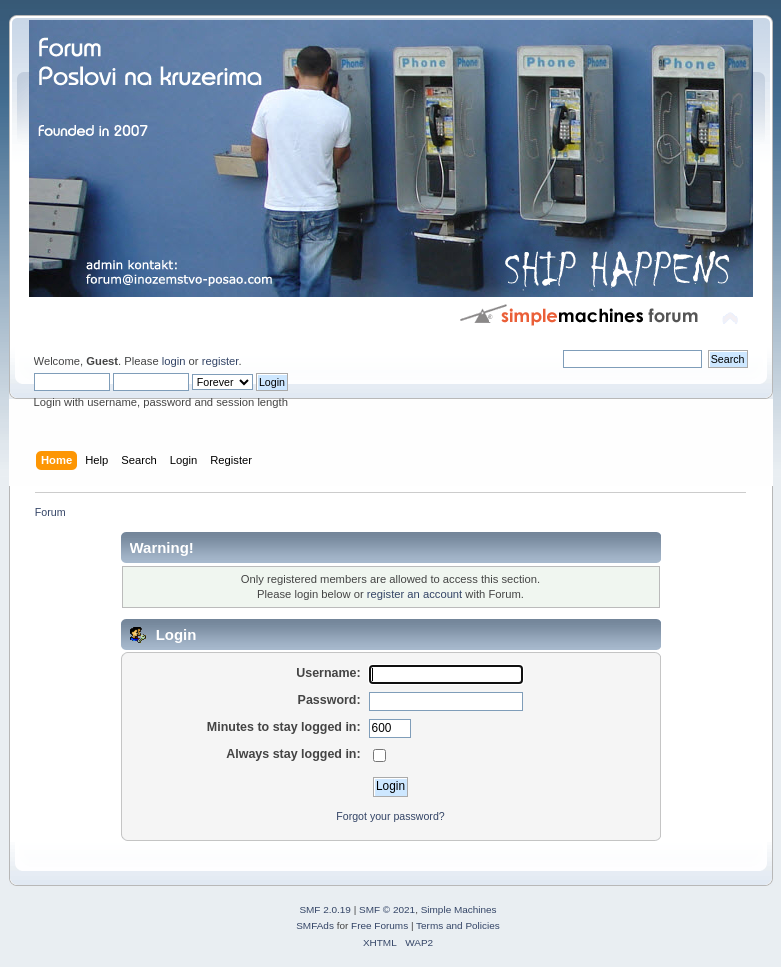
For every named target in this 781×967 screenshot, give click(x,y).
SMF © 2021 (387, 909)
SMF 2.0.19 (325, 909)
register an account (414, 594)
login (174, 361)
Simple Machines (459, 909)
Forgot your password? (390, 816)
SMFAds (315, 925)
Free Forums (379, 925)
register (220, 361)
